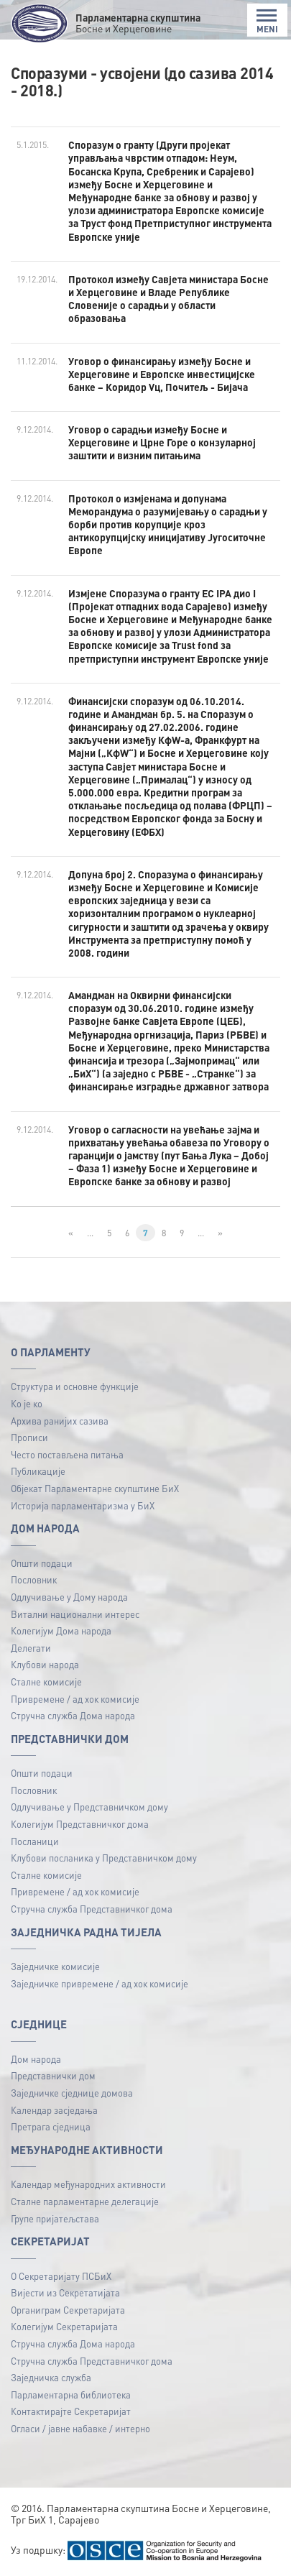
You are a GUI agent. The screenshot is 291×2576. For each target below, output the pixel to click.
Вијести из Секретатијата (65, 2292)
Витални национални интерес (75, 1614)
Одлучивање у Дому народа (69, 1597)
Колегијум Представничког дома (80, 1824)
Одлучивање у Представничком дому (89, 1806)
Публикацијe (38, 1471)
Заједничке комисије (55, 1966)
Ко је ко (26, 1403)
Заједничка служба (51, 2377)
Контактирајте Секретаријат (71, 2411)
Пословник (34, 1579)
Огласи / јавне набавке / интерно (80, 2428)
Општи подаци (42, 1563)
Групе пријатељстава (55, 2218)
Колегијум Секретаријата (64, 2326)
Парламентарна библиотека (71, 2394)
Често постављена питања (67, 1454)
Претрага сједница (51, 2126)
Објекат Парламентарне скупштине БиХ (95, 1488)
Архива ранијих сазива (59, 1420)
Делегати (31, 1648)
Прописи (29, 1437)
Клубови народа (45, 1664)
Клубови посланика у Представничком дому (104, 1858)
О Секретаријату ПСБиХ (61, 2276)
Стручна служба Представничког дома (91, 1909)
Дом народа (36, 2059)
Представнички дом (53, 2075)
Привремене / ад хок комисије (75, 1699)
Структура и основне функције (75, 1386)
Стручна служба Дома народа (73, 1715)
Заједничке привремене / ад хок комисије (99, 1983)
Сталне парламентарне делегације (85, 2201)
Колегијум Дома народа (61, 1630)
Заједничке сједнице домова (72, 2093)
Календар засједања (54, 2110)
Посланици (35, 1841)
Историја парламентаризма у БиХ (82, 1505)
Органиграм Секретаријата (68, 2310)
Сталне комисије (46, 1681)
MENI (267, 21)
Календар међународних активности (88, 2184)
